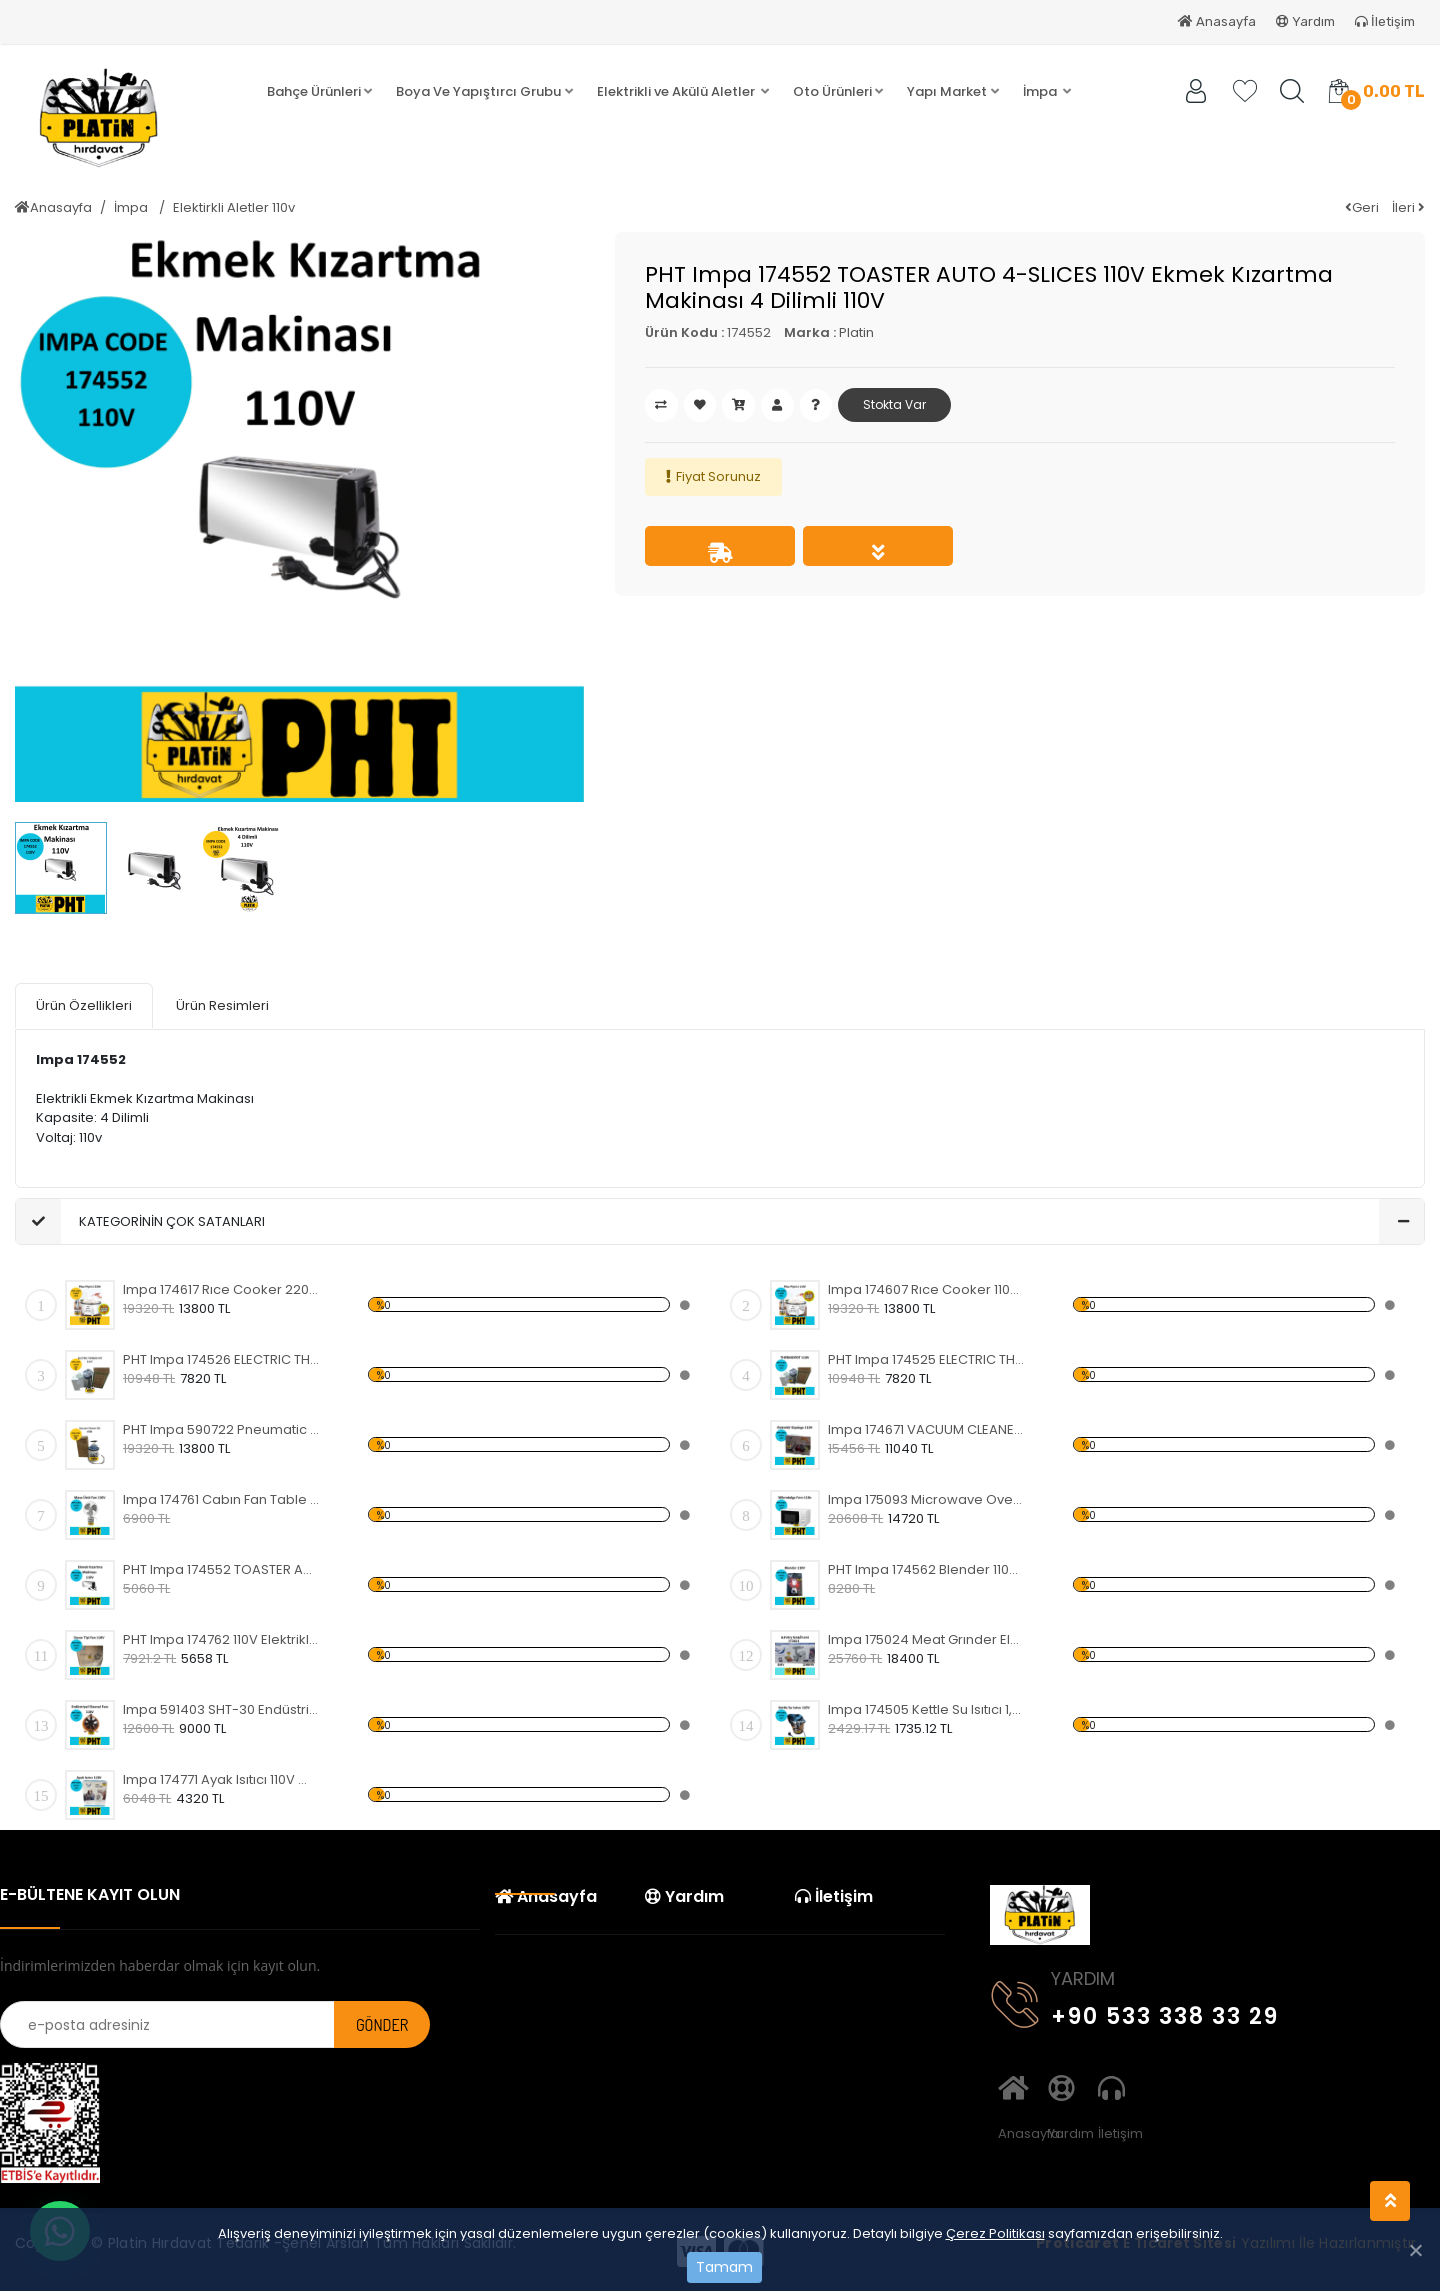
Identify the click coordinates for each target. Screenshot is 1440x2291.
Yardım (1305, 21)
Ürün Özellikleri (84, 1004)
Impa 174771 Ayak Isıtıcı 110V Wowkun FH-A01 (221, 1777)
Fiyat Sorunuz (718, 476)
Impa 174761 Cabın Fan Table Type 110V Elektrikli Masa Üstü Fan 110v (221, 1497)
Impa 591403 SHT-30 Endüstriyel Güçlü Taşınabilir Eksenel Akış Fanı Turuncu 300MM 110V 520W (221, 1707)
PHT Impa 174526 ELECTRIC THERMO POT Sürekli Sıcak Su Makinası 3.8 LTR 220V (221, 1357)
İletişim (1385, 21)
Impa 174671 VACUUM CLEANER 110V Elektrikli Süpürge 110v (926, 1427)
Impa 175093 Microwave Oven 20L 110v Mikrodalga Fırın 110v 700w (926, 1497)
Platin (856, 332)
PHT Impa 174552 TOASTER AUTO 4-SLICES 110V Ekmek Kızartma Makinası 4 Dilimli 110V (221, 1567)
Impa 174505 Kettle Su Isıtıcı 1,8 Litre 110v (926, 1707)
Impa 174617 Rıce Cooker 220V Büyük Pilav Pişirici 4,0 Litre (221, 1287)
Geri (1362, 207)
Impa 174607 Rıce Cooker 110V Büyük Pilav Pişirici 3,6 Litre (926, 1287)
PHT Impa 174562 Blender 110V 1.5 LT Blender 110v (926, 1567)
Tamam (724, 2267)
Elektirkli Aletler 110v (234, 207)
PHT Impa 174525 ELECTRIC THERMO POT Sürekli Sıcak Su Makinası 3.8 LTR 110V (926, 1357)
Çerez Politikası (995, 2233)
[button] (319, 92)
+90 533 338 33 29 (1135, 2010)
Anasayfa (1217, 21)
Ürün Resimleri (222, 1004)
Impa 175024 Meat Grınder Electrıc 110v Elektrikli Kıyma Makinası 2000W (926, 1637)
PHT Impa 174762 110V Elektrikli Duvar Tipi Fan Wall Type (221, 1637)
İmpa (132, 207)
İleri (1408, 207)
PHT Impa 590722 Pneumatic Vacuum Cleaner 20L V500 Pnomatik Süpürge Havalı (221, 1427)
